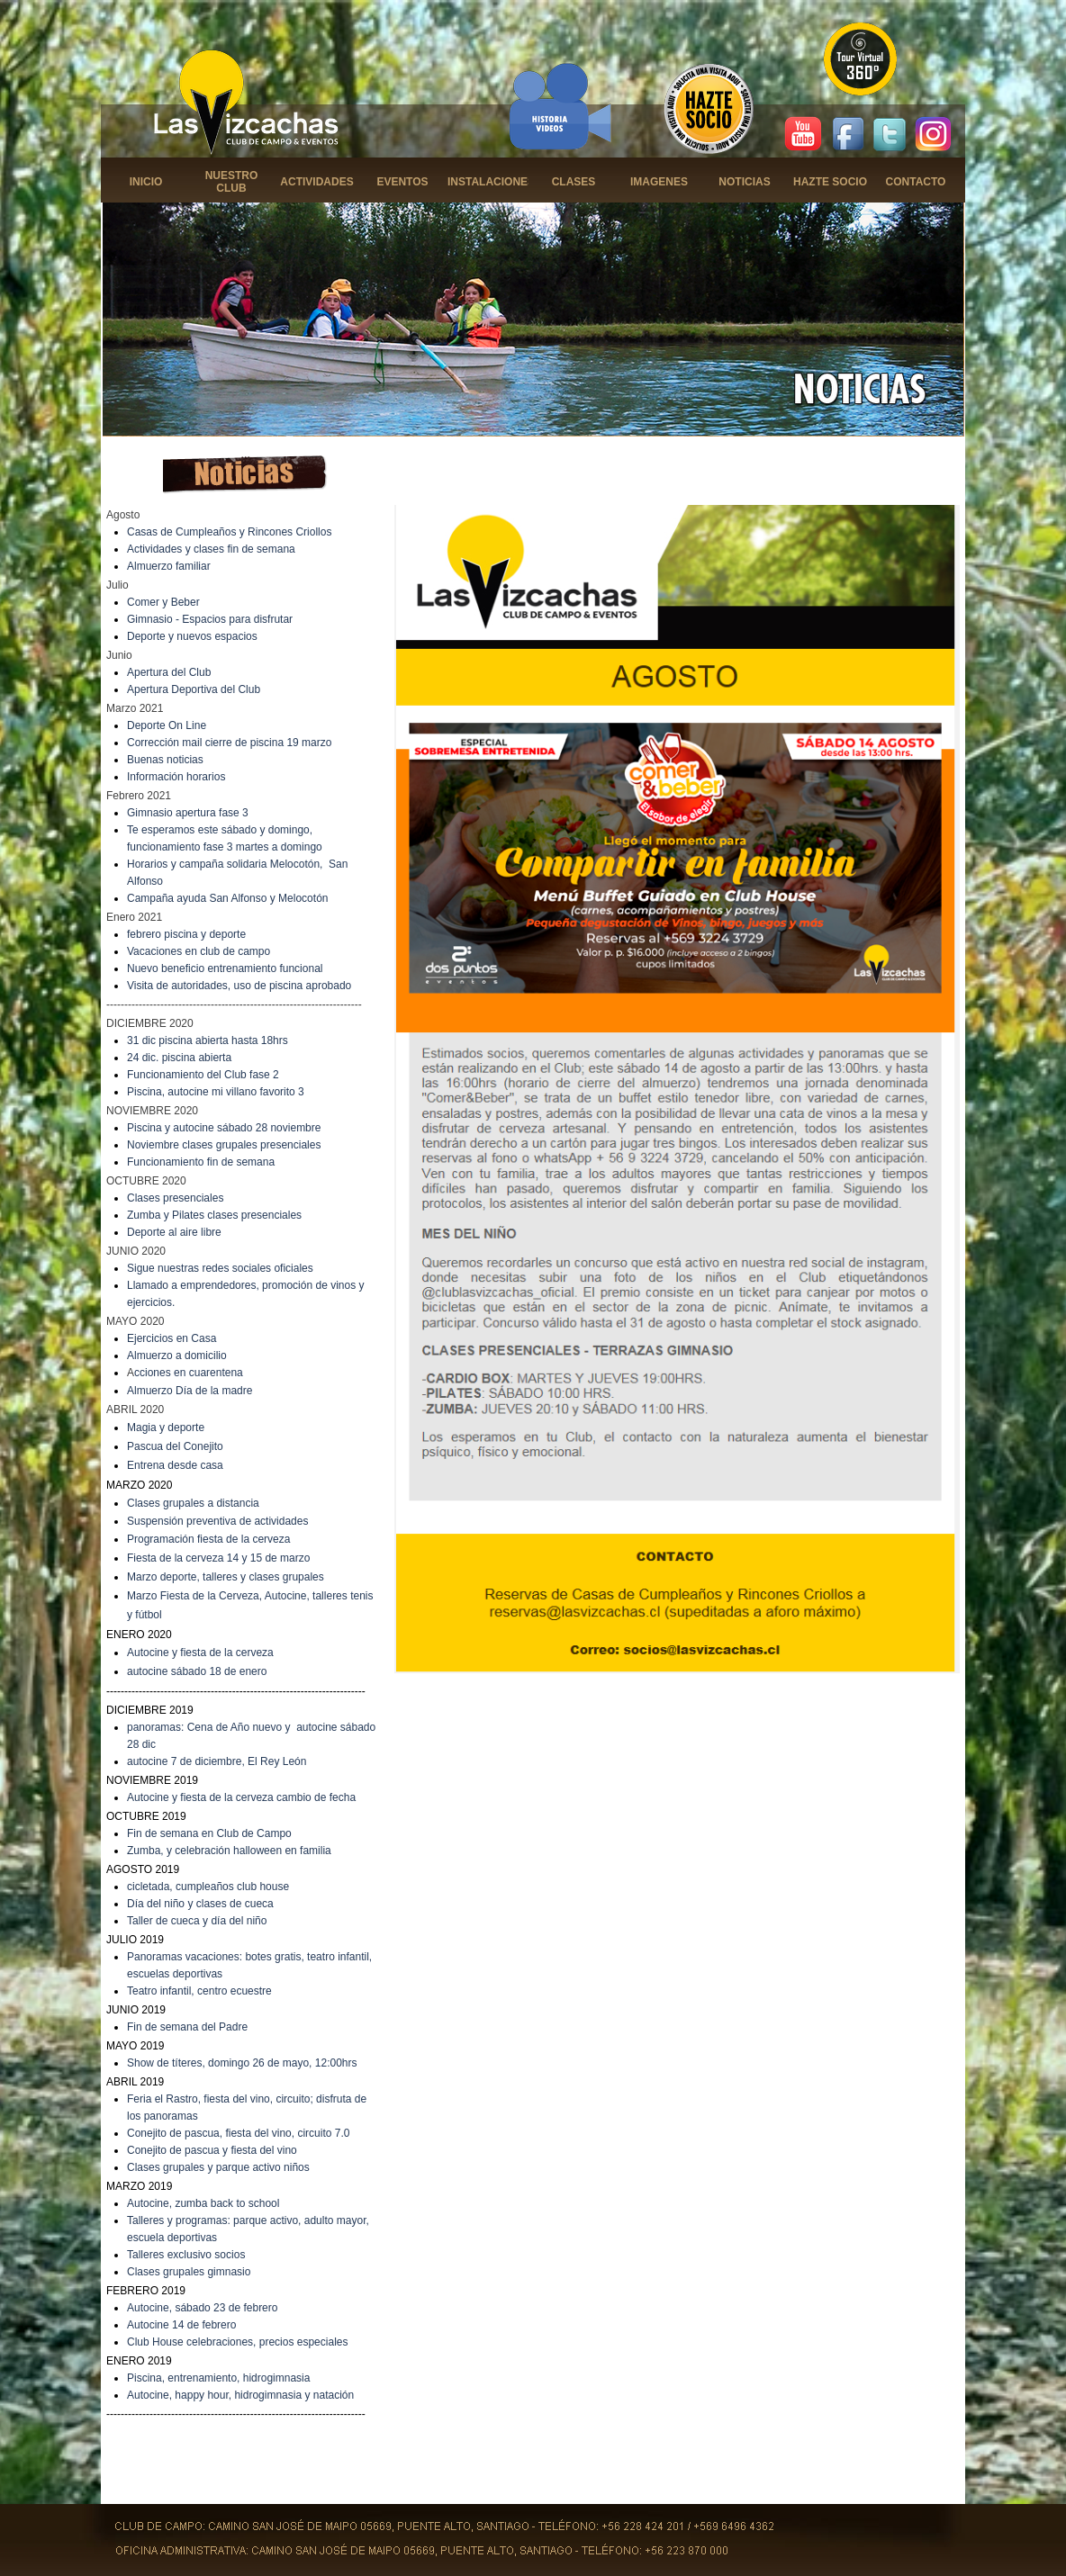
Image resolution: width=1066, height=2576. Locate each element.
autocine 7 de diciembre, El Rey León (216, 1761)
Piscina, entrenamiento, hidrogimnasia (218, 2378)
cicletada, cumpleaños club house (208, 1886)
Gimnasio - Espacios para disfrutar (210, 619)
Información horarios (176, 776)
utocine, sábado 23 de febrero (205, 2307)
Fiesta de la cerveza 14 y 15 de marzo (218, 1558)
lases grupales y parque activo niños (222, 2167)
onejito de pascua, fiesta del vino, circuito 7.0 (242, 2133)
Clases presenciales (175, 1198)
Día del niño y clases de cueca (200, 1903)
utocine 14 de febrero (185, 2325)
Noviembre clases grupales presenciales (224, 1145)
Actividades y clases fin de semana (211, 549)
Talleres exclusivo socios (186, 2254)
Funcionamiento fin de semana (201, 1162)
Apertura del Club (169, 672)
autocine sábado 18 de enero (196, 1671)
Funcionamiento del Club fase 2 (203, 1074)
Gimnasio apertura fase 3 (187, 812)
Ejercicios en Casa (171, 1338)
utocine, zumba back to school (206, 2203)
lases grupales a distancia (197, 1503)
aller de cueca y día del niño (199, 1920)
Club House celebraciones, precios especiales (237, 2342)
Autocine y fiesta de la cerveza (200, 1652)
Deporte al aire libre (174, 1232)
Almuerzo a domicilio (177, 1355)
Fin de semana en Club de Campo (209, 1833)
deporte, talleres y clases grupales (242, 1577)
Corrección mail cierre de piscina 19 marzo (229, 742)
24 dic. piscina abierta (179, 1057)
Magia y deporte (165, 1427)
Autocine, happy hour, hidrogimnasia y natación (240, 2395)
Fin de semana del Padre (187, 2027)
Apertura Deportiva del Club (193, 689)
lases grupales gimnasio (193, 2271)
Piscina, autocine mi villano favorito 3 (215, 1091)
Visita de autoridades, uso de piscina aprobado (239, 985)
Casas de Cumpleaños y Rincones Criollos (229, 532)
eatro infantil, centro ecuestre (202, 1991)
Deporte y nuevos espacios (192, 636)
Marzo (143, 1577)
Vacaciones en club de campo (198, 951)
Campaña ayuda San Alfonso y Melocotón (227, 898)
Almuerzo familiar (169, 566)
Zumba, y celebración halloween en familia (229, 1850)
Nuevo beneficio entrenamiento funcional (224, 968)
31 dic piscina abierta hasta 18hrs (207, 1040)
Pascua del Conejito (175, 1446)
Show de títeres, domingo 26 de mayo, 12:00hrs (242, 2063)
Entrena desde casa (175, 1465)
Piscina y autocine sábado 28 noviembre (224, 1127)
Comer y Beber (163, 602)
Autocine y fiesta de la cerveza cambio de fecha (241, 1797)
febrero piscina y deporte (186, 934)
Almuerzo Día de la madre (189, 1390)
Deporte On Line (166, 725)
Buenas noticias (165, 759)
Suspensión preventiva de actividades (217, 1521)
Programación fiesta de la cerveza (208, 1539)
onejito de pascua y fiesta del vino (216, 2150)
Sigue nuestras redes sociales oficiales (220, 1268)
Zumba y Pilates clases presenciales (214, 1215)
